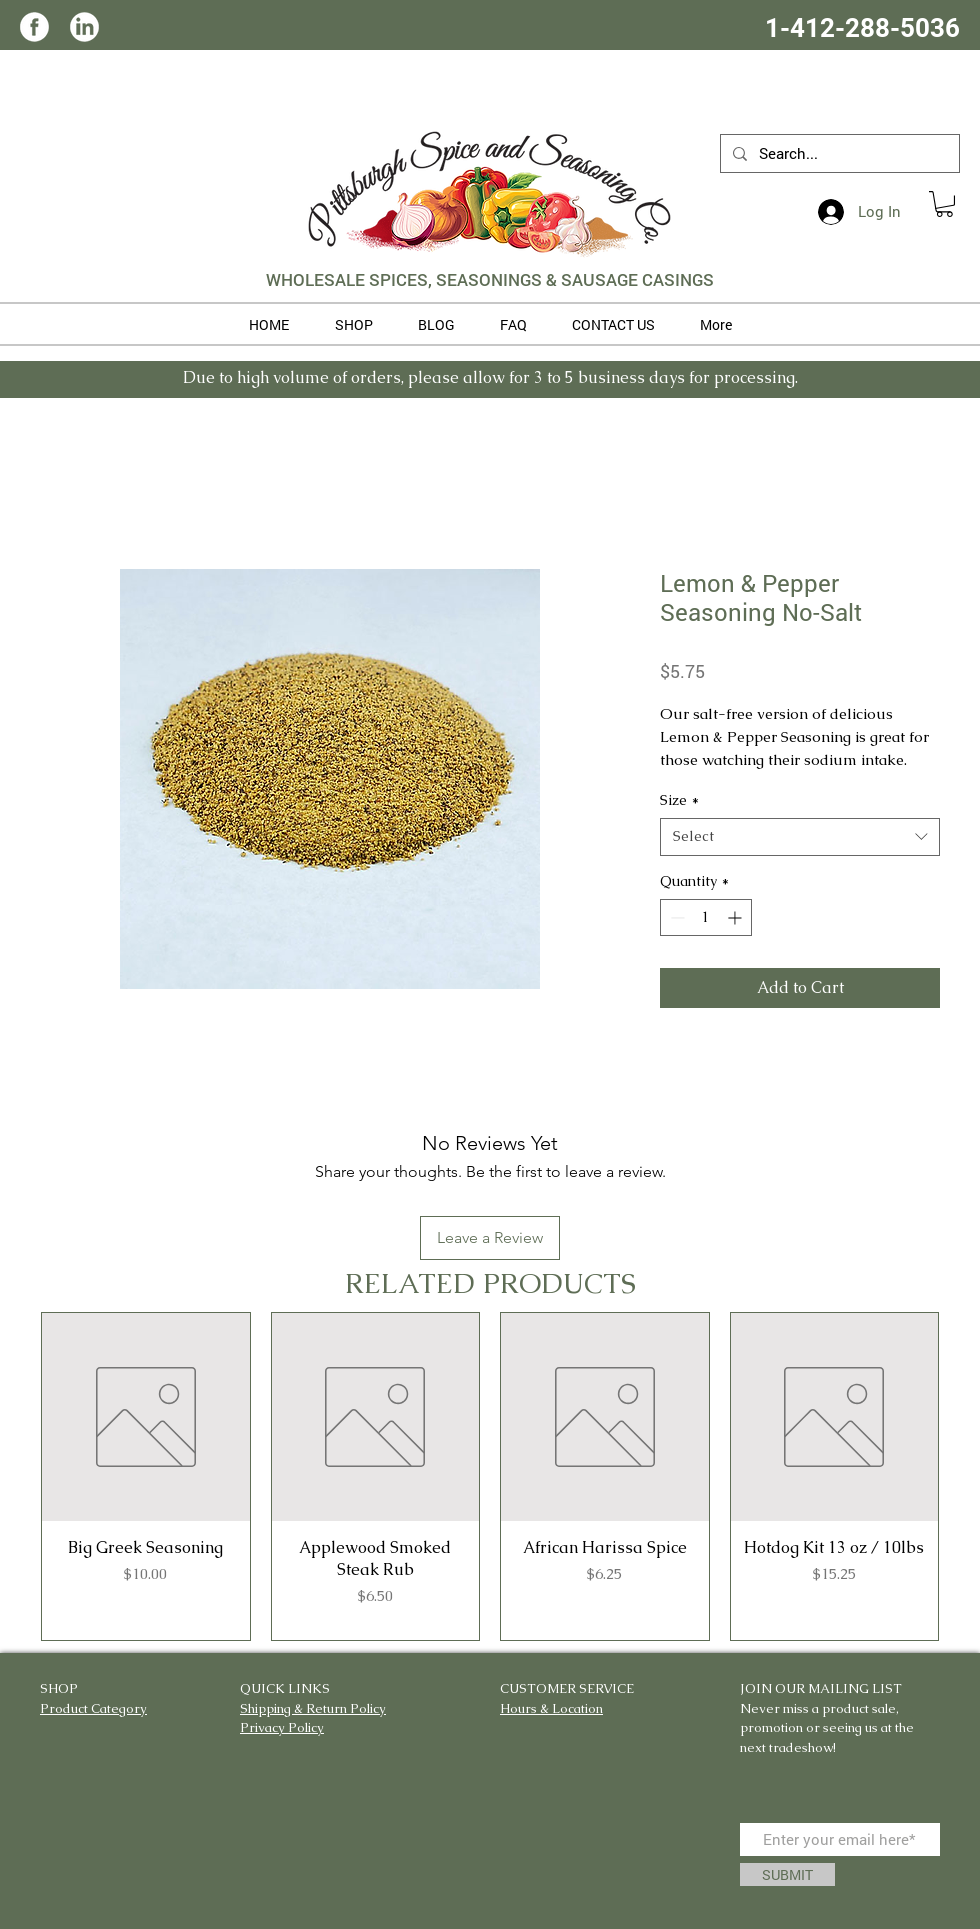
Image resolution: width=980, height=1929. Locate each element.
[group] (490, 1476)
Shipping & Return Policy (313, 1708)
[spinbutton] (706, 917)
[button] (944, 204)
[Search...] (838, 153)
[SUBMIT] (787, 1874)
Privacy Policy (282, 1727)
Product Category (93, 1708)
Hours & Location (551, 1708)
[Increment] (736, 917)
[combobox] (800, 837)
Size (679, 800)
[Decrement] (675, 917)
